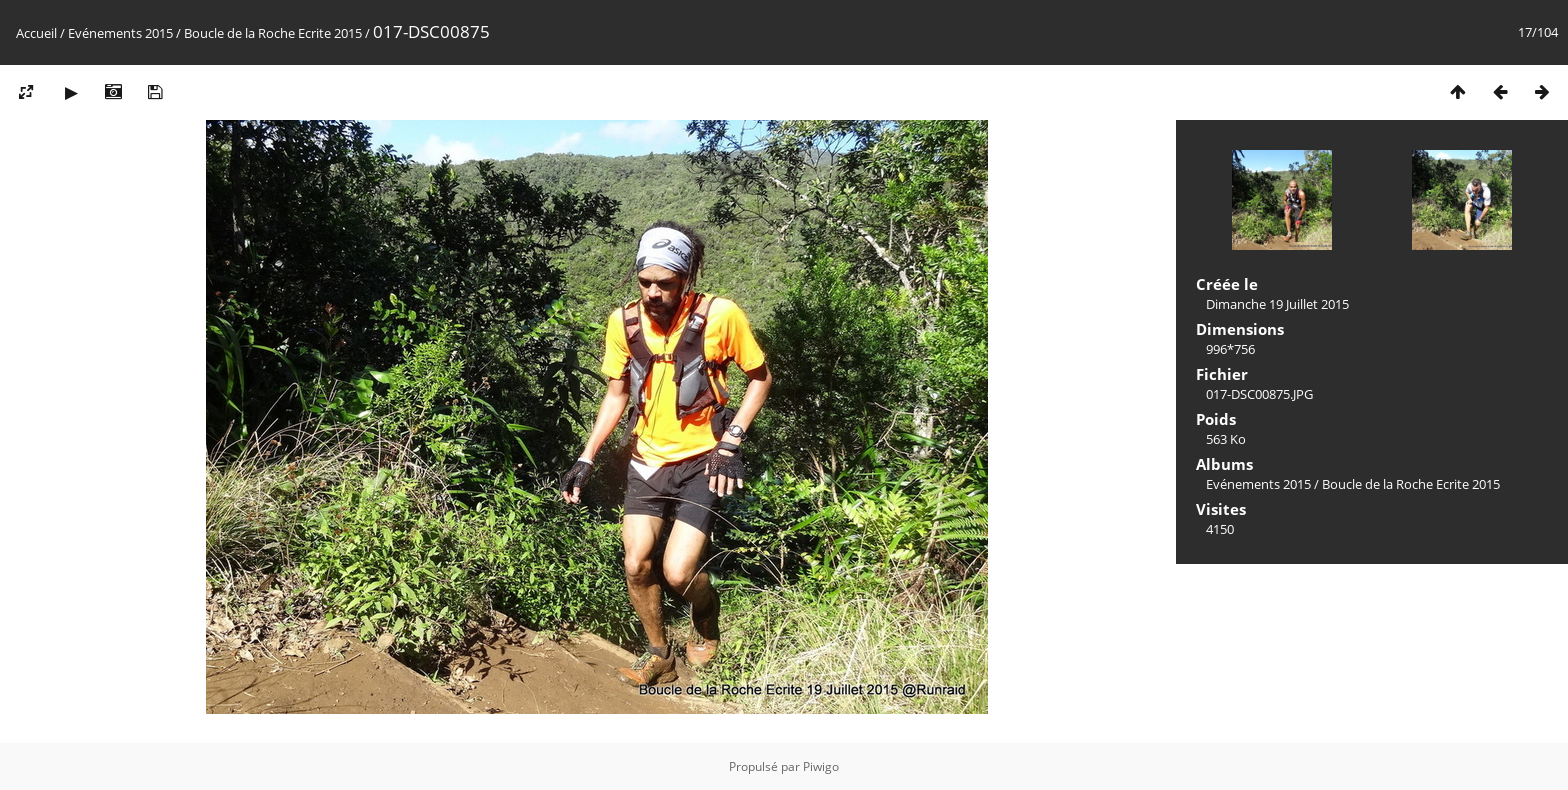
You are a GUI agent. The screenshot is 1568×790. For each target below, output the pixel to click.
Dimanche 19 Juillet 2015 (1277, 304)
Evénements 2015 (120, 33)
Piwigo (821, 766)
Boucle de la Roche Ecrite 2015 (273, 33)
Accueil (36, 33)
